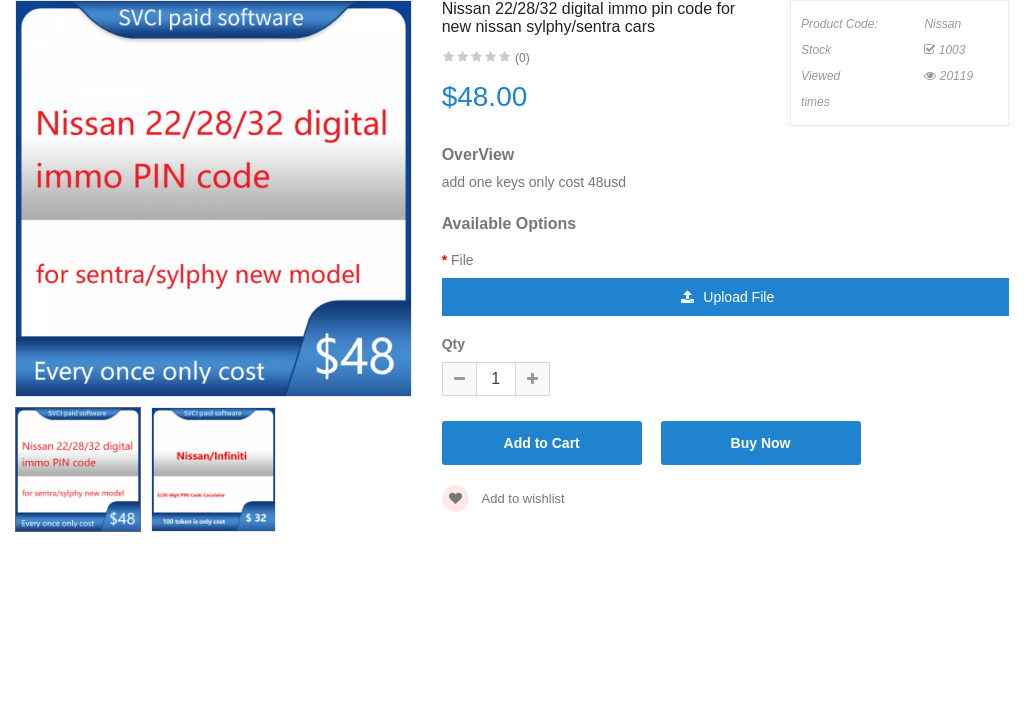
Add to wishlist (503, 498)
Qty (453, 344)
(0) (522, 58)
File (462, 260)
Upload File (727, 297)
